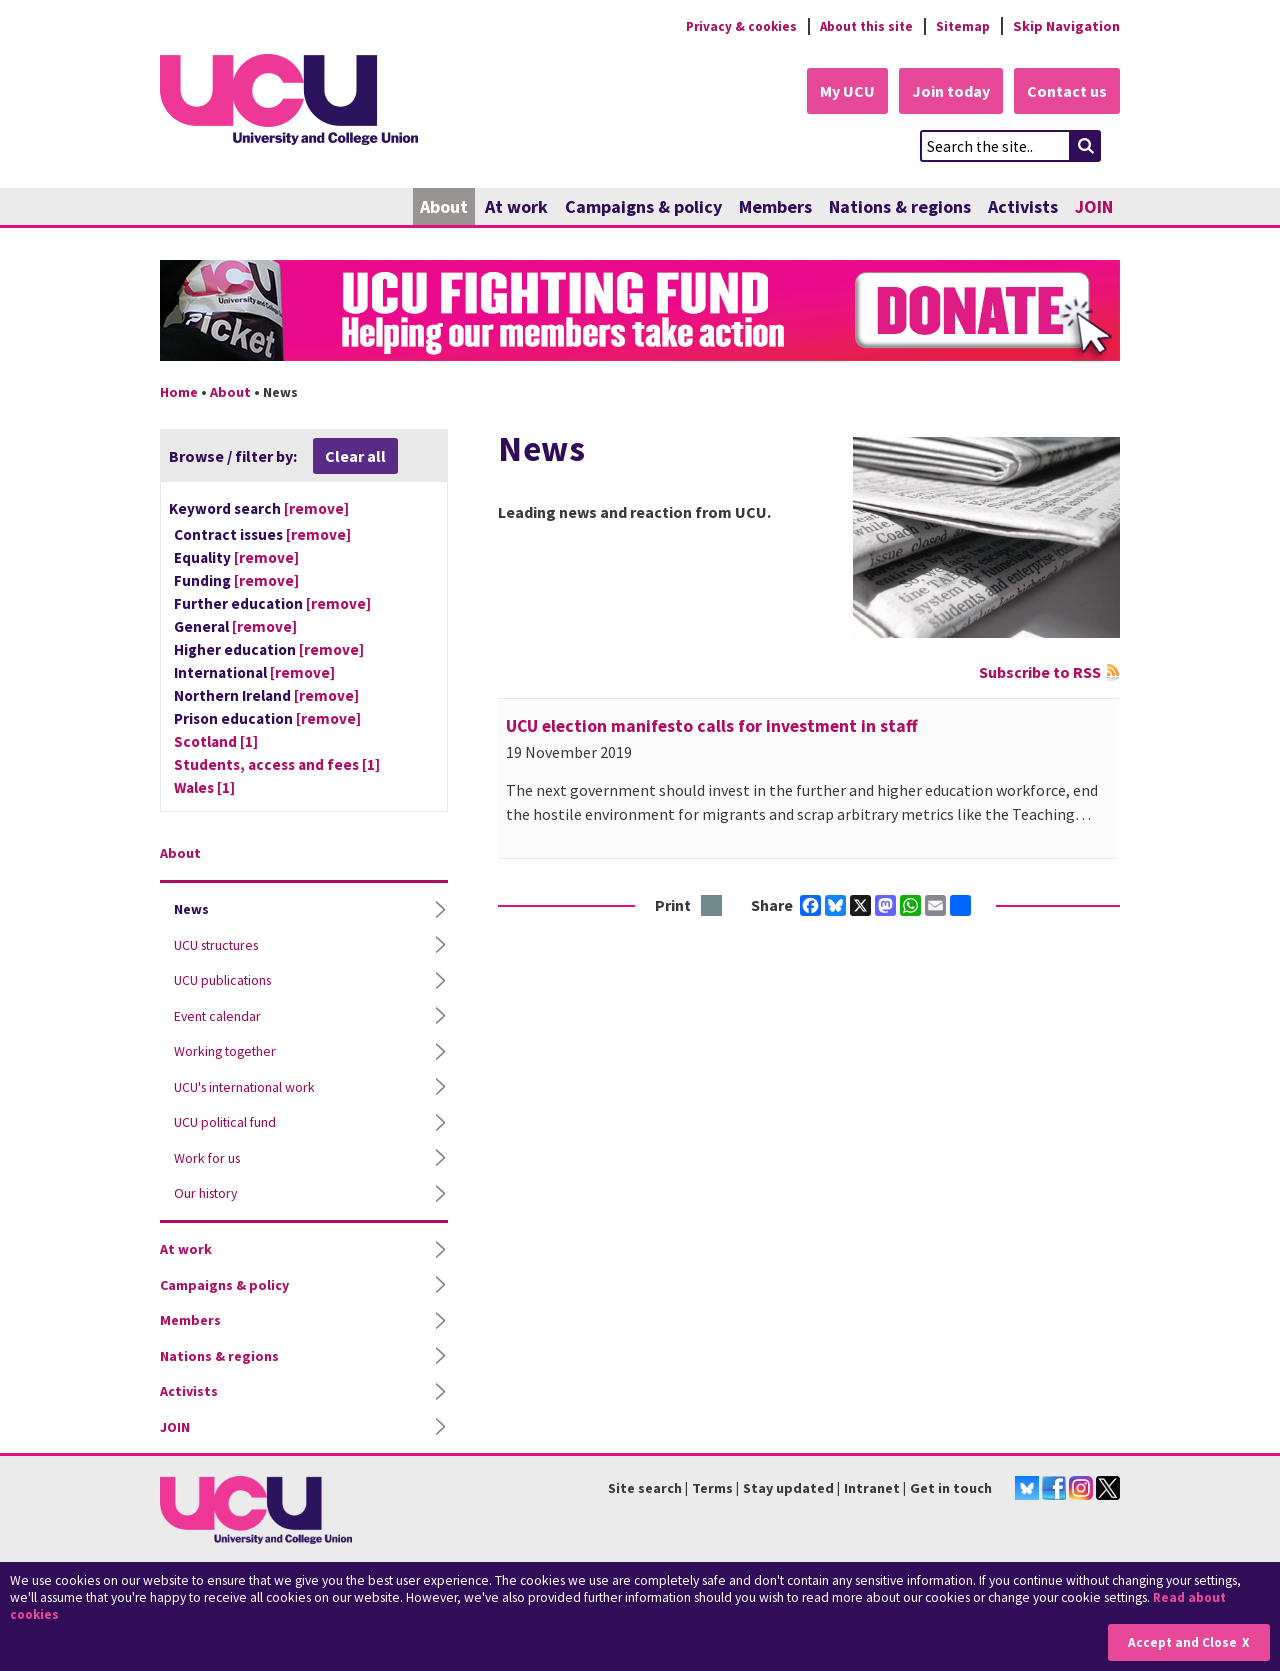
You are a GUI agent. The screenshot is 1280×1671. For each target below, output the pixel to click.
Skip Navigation (1066, 26)
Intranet (872, 1489)
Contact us (1066, 92)
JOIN (1094, 207)
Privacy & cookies (729, 26)
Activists (1023, 207)
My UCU (838, 92)
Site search (645, 1489)
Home (179, 393)
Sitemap (961, 26)
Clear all (355, 457)
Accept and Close (1181, 1642)
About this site (860, 26)
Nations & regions (900, 207)
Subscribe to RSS (1040, 673)
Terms (712, 1489)
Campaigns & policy (643, 207)
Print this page (712, 907)
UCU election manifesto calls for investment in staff (712, 727)
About (444, 207)
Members (775, 207)
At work (516, 207)
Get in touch (951, 1489)
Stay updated (788, 1489)
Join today (946, 92)
